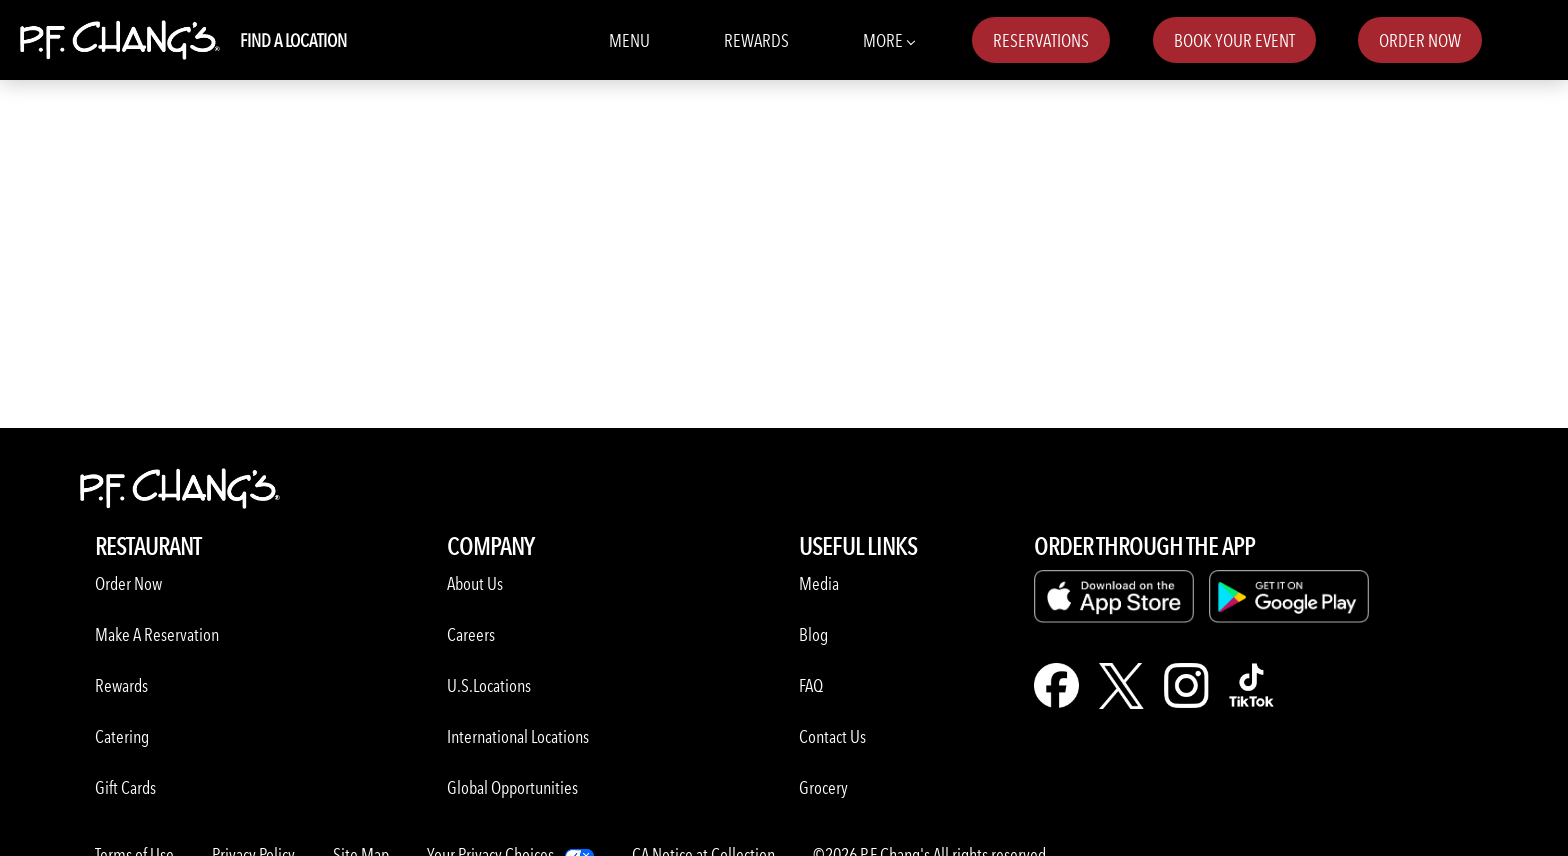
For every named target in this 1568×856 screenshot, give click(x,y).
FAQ (811, 685)
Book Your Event (1234, 40)
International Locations (518, 736)
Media (819, 583)
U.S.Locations (489, 685)
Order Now (1420, 40)
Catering (122, 736)
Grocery (823, 787)
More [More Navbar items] (888, 39)
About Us (475, 583)
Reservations (1041, 40)
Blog (813, 634)
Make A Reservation (157, 634)
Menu (629, 40)
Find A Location (293, 40)
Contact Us (832, 736)
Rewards (756, 40)
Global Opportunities (512, 787)
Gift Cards (125, 787)
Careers (471, 634)
